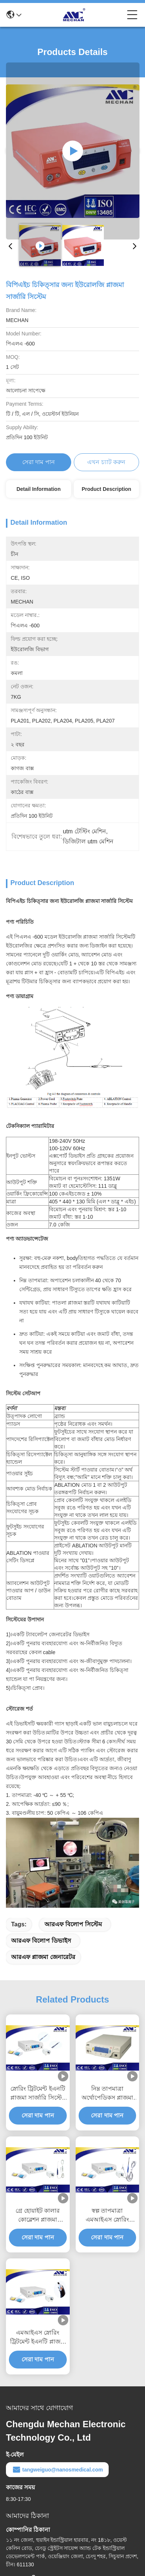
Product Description (106, 489)
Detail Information (38, 489)
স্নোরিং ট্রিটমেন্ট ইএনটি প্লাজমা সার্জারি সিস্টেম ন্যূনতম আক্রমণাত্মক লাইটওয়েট (37, 2093)
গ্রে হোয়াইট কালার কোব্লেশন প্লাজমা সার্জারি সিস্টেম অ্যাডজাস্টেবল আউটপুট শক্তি (38, 2215)
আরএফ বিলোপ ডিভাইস (41, 1940)
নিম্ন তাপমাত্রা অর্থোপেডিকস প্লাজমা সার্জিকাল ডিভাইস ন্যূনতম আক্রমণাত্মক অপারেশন (107, 2093)
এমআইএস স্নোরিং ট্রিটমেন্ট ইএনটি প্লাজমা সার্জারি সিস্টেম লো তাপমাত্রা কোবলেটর (38, 2337)
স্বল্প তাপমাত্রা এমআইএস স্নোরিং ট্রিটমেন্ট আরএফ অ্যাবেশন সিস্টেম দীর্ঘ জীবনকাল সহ (107, 2215)
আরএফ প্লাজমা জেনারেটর (43, 1957)
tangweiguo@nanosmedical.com (57, 2470)
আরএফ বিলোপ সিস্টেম (73, 1924)
